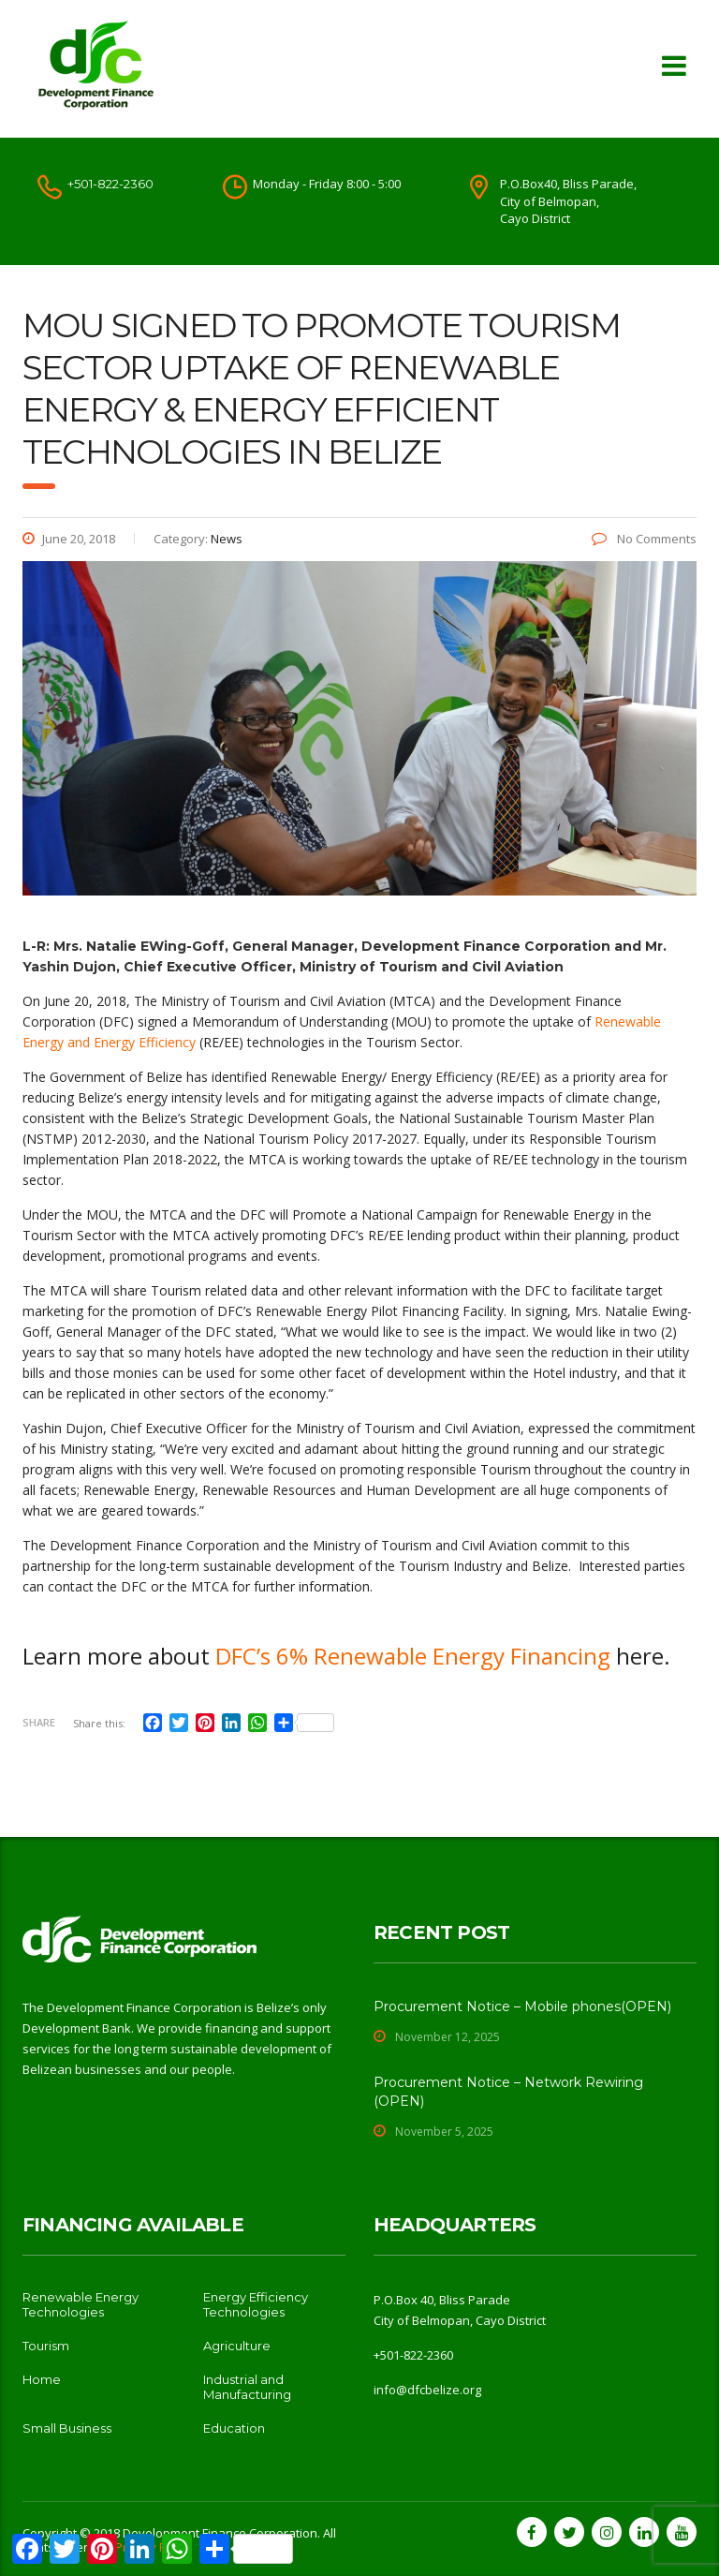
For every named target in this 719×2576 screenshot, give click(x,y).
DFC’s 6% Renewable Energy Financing (412, 1655)
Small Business (66, 2428)
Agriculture (237, 2345)
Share (38, 1722)
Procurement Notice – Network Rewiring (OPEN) (508, 2092)
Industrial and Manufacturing (247, 2387)
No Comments (644, 538)
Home (41, 2379)
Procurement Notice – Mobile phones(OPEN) (522, 2006)
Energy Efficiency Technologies (255, 2304)
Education (234, 2428)
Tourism (45, 2345)
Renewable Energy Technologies (80, 2304)
